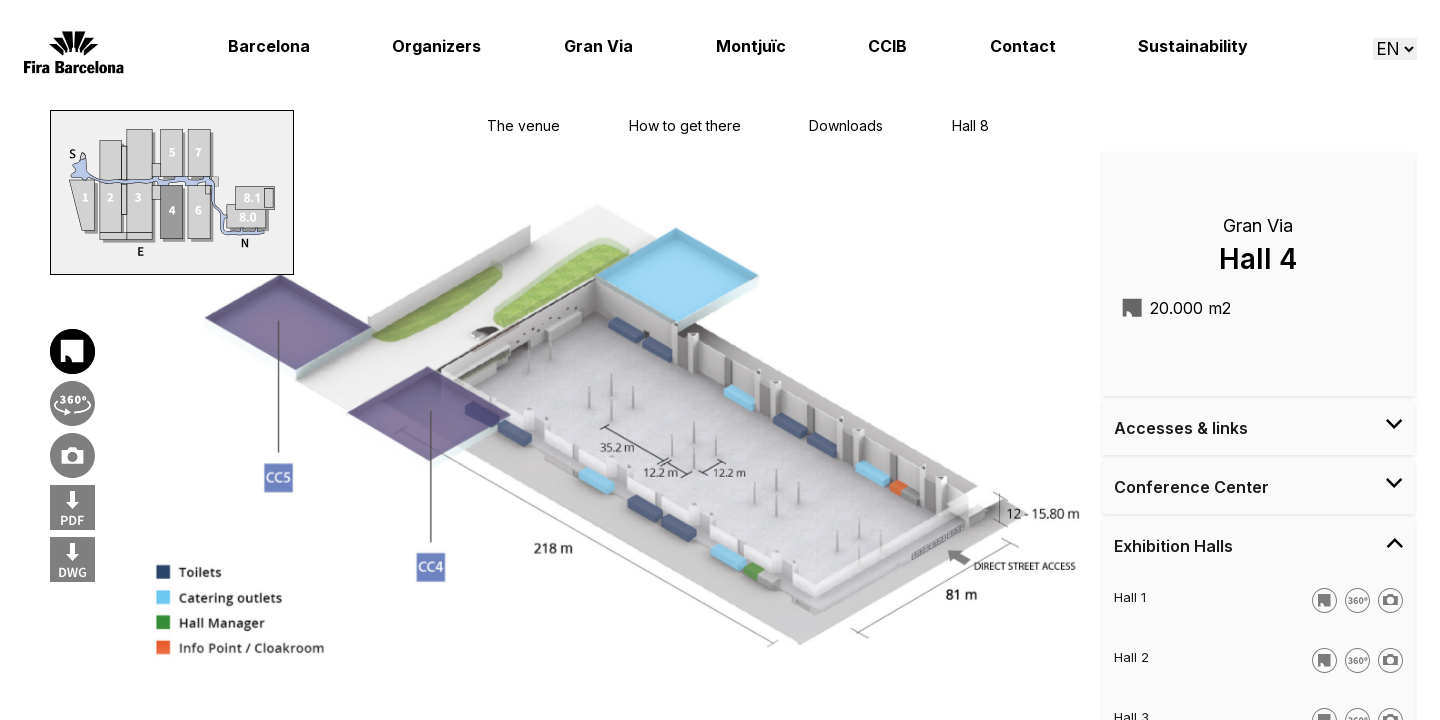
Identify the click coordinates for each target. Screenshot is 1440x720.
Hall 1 (1130, 597)
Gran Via (598, 46)
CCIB (887, 46)
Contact (1023, 46)
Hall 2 (1131, 657)
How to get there (685, 125)
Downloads (846, 125)
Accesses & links (1258, 427)
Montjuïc (751, 46)
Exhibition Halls (1258, 545)
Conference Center (1258, 486)
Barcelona (269, 46)
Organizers (436, 46)
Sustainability (1193, 46)
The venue (523, 125)
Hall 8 (970, 125)
